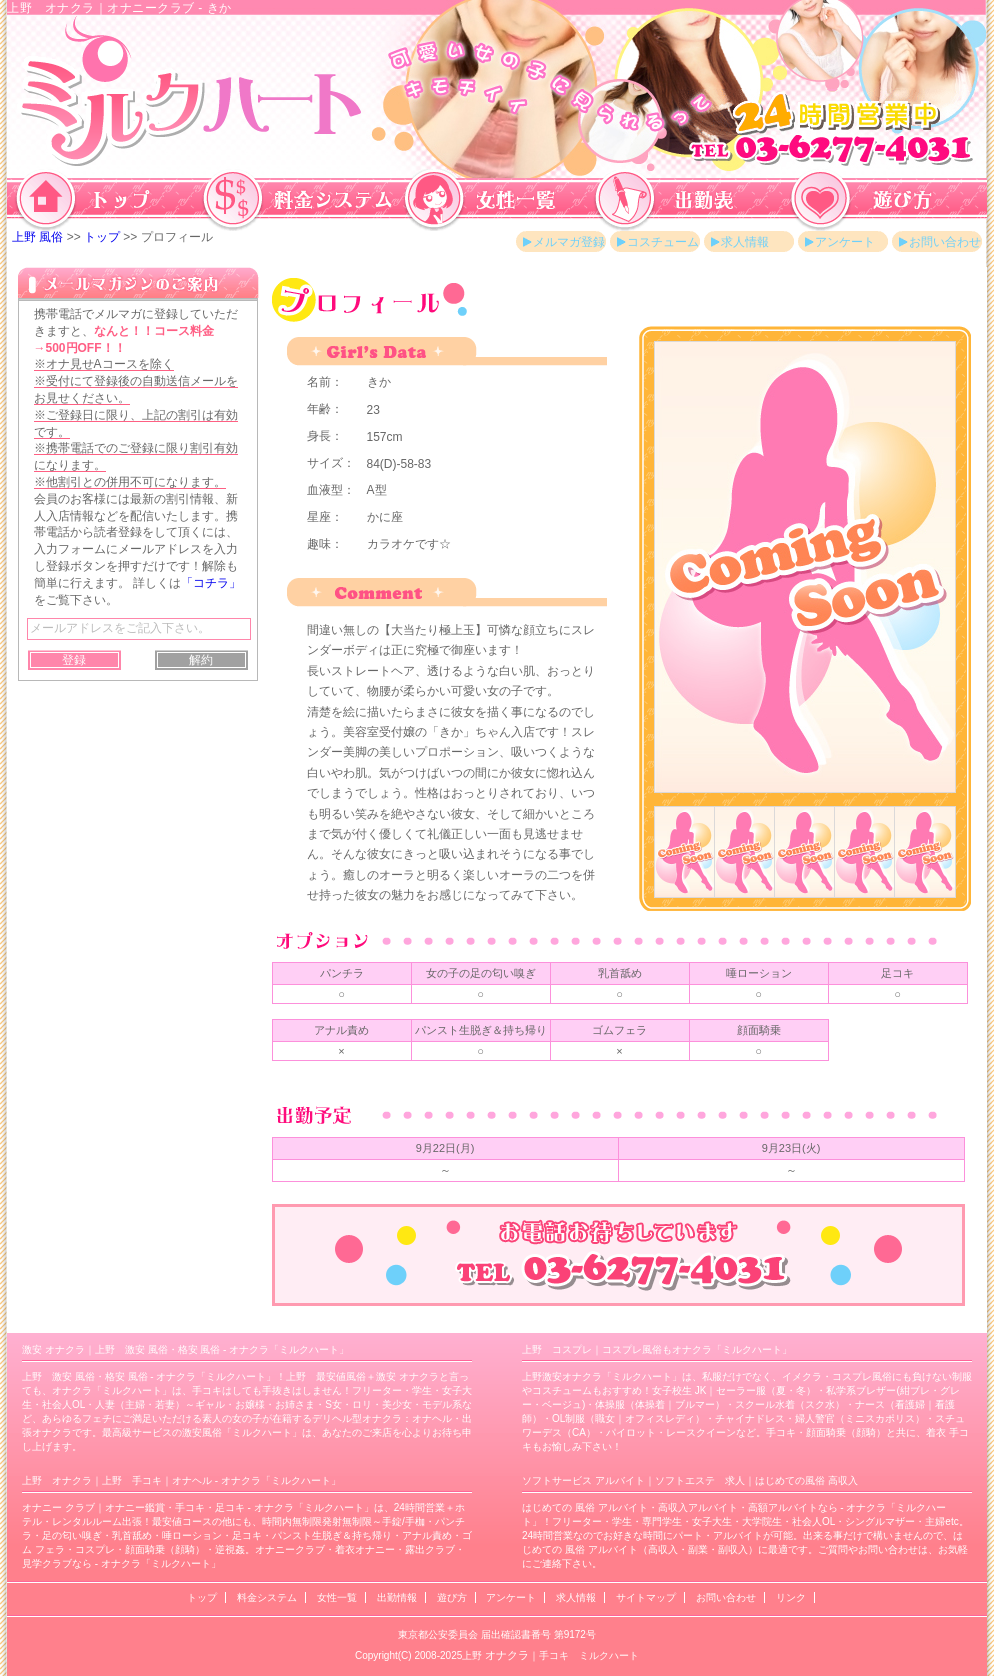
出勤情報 (397, 1597)
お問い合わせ (945, 242)
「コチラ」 (211, 583)
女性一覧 (337, 1597)
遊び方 (452, 1597)
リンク (791, 1597)
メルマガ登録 (569, 242)
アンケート (845, 242)
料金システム (267, 1597)
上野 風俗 (37, 237)
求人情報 (745, 242)
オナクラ (507, 1655)
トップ (102, 237)
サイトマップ (646, 1597)
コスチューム (663, 242)
